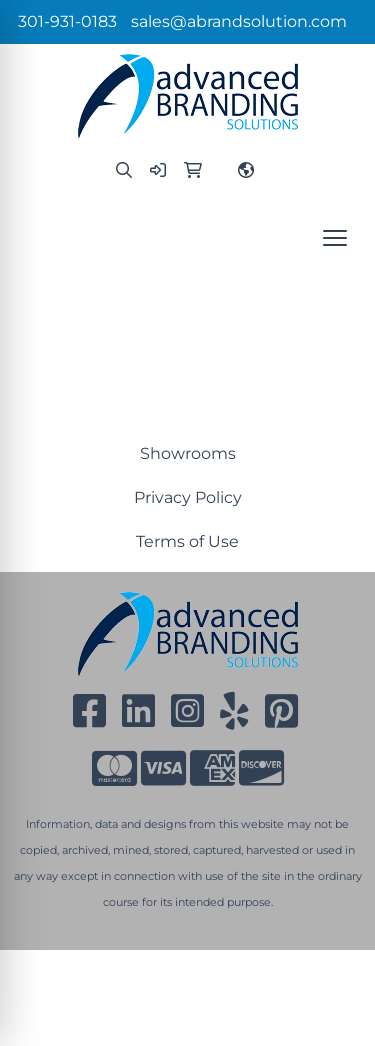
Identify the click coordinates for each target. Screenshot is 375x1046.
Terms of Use (187, 541)
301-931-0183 (67, 21)
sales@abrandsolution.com (239, 21)
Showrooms (188, 453)
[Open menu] (335, 238)
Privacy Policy (188, 497)
